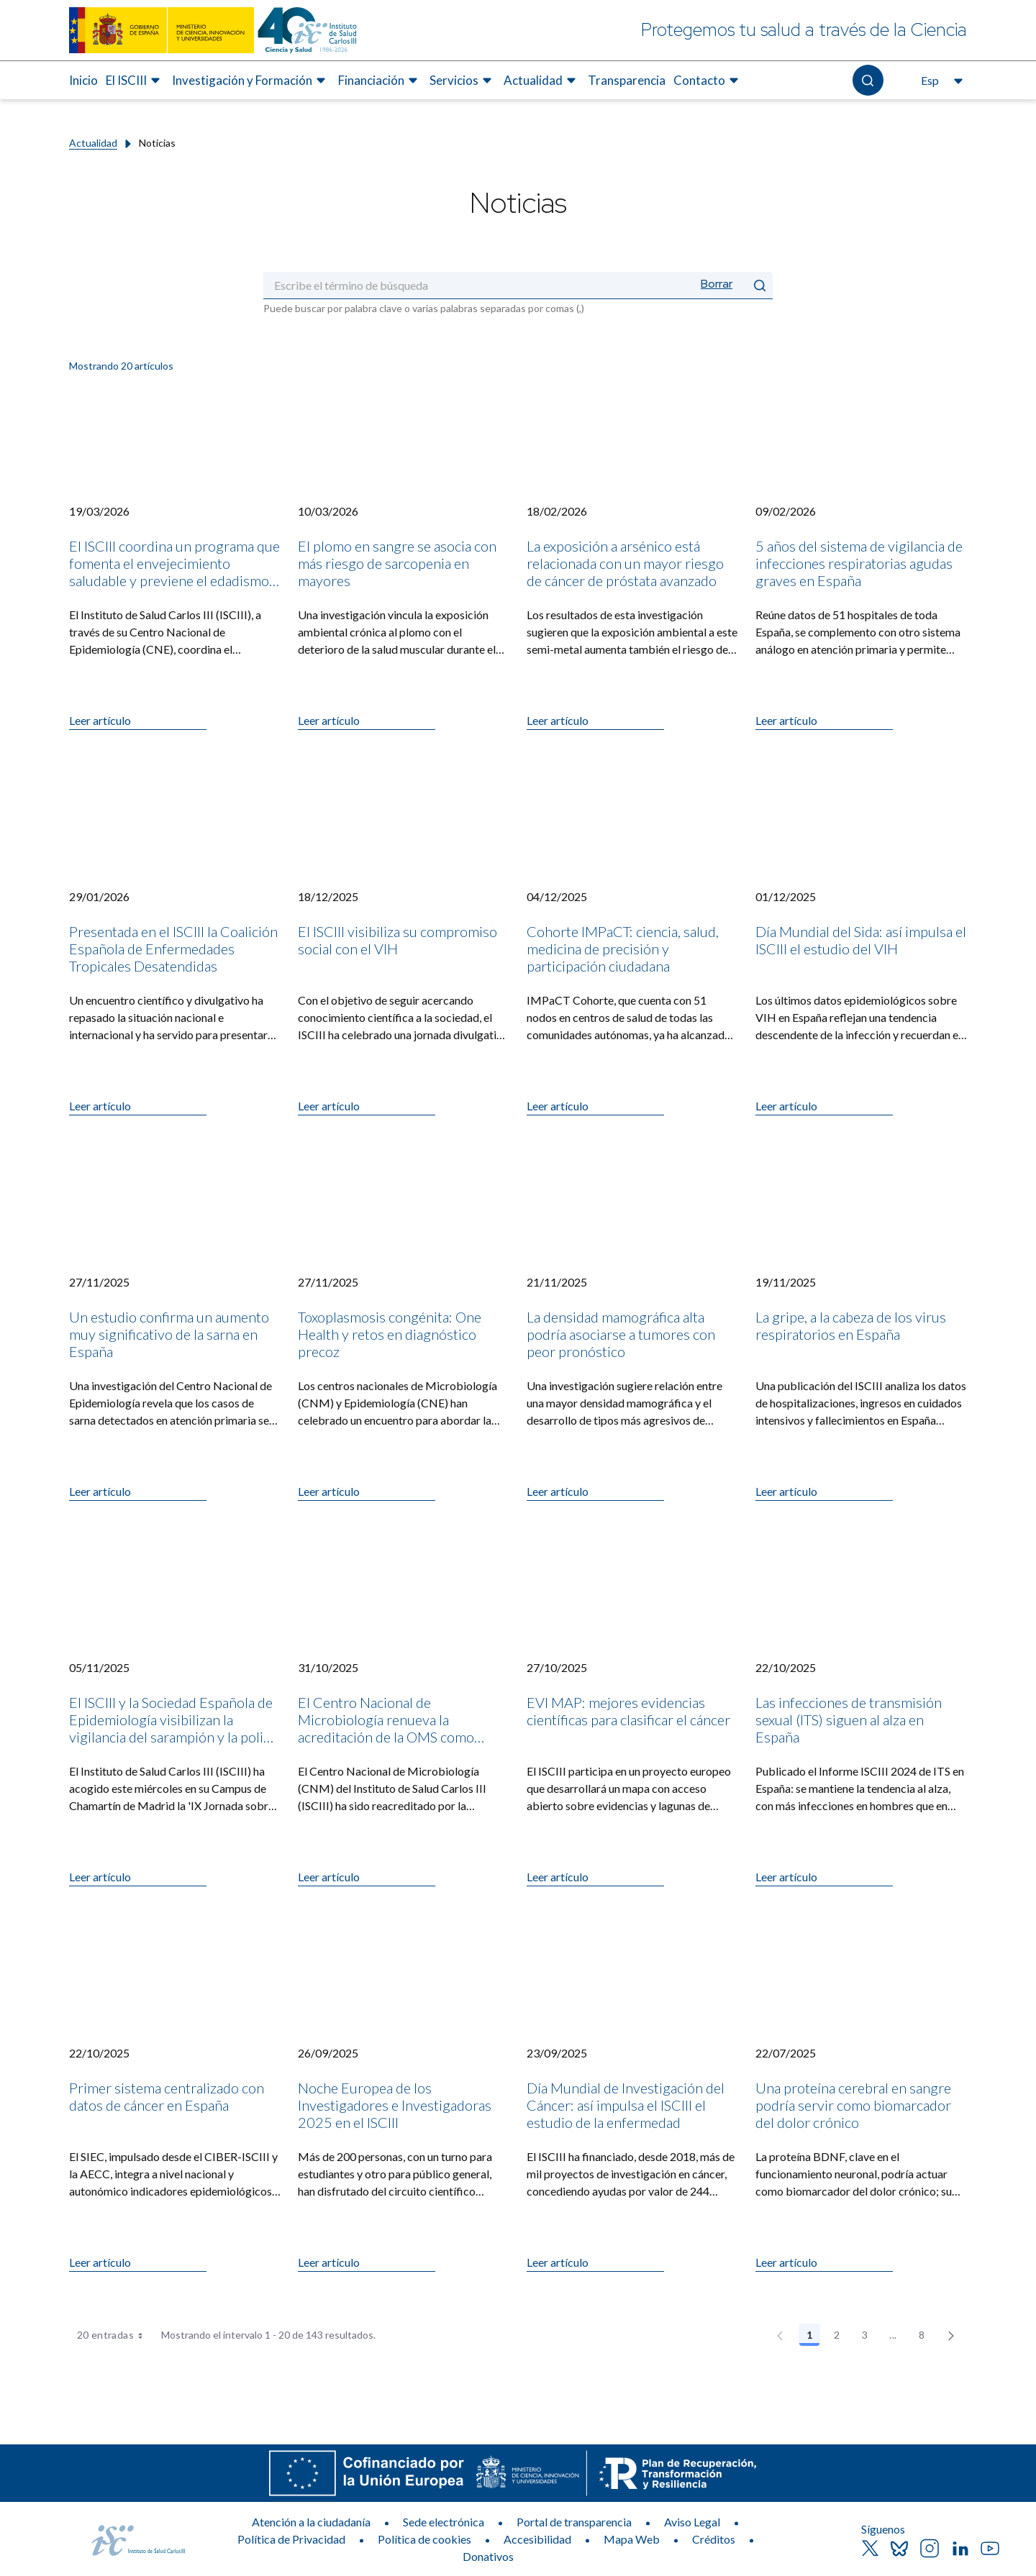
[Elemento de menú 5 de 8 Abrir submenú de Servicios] (463, 80)
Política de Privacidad (291, 2539)
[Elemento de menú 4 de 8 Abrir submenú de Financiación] (380, 80)
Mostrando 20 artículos (121, 366)
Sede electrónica (443, 2522)
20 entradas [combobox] (115, 2335)
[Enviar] (760, 285)
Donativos (488, 2556)
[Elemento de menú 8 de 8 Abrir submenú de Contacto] (707, 80)
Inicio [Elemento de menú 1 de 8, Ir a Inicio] (83, 80)
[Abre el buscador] (868, 80)
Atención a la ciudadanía (311, 2522)
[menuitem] (83, 80)
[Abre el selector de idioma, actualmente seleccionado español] (940, 80)
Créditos (713, 2539)
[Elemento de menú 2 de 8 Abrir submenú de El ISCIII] (135, 80)
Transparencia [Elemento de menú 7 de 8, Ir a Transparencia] (626, 80)
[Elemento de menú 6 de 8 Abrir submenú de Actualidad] (542, 80)
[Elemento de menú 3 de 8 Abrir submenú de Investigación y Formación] (251, 80)
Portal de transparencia (574, 2522)
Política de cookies (424, 2539)
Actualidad (93, 143)
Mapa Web (632, 2539)
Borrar (716, 283)
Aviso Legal (692, 2522)
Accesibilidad (537, 2539)
